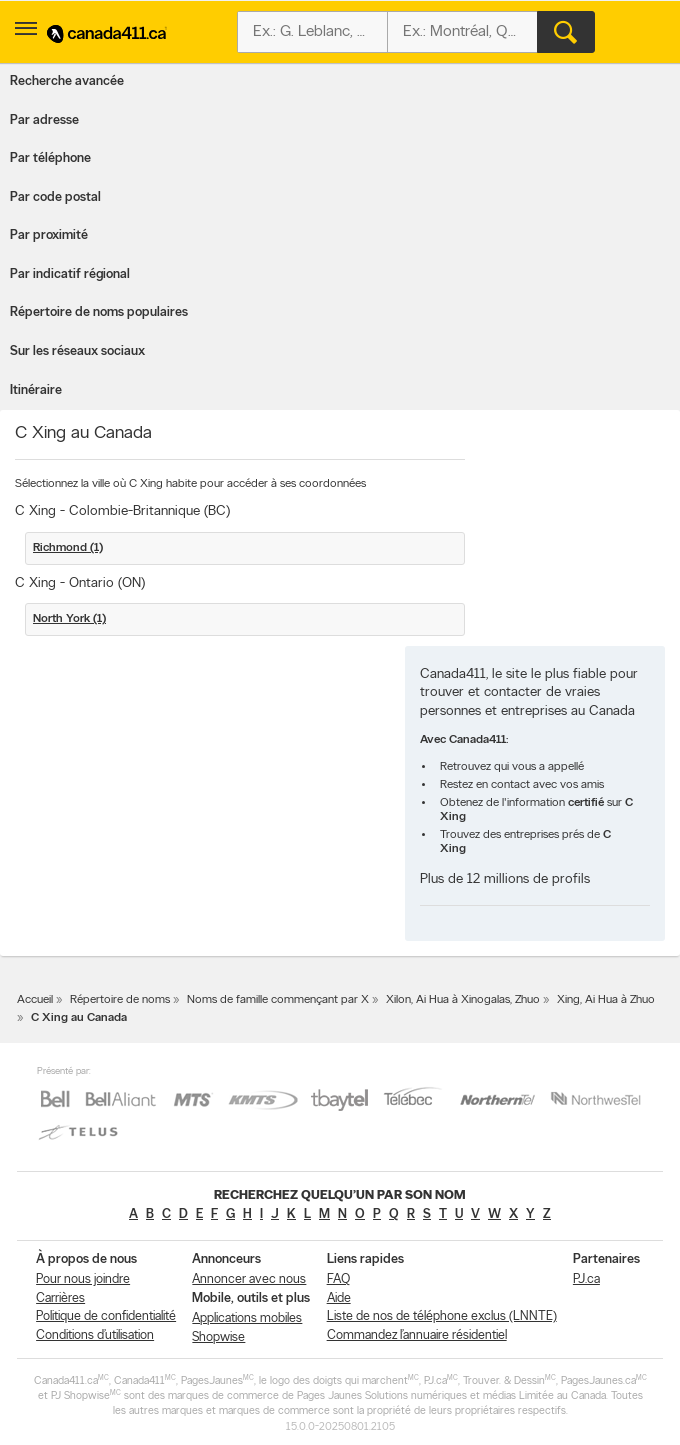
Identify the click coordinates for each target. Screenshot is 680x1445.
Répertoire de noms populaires (99, 312)
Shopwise (218, 1337)
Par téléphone (50, 158)
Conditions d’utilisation (95, 1335)
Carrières (60, 1298)
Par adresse (44, 120)
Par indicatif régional (70, 274)
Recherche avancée (67, 81)
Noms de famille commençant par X (278, 1000)
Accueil (35, 1000)
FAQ (338, 1279)
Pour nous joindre (83, 1279)
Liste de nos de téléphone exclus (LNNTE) (442, 1316)
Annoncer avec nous (249, 1279)
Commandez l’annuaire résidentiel (417, 1335)
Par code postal (55, 197)
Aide (339, 1298)
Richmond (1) (68, 548)
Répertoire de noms (120, 1000)
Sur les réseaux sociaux (77, 351)
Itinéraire (36, 390)
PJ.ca (586, 1279)
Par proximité (49, 235)
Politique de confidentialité (106, 1316)
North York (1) (69, 619)
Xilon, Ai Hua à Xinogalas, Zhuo (463, 1000)
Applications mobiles (247, 1318)
